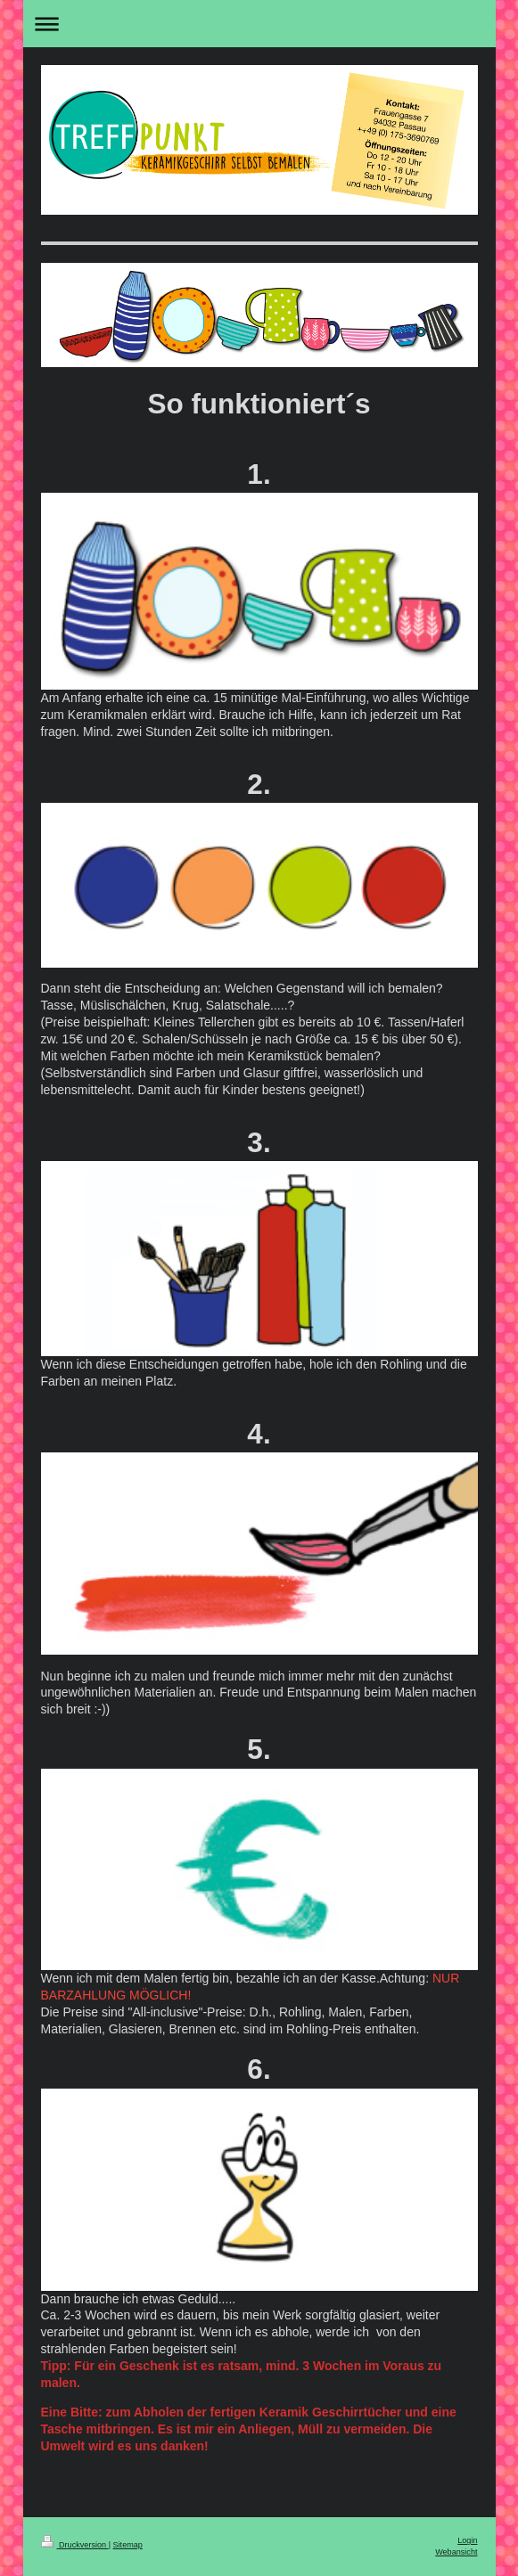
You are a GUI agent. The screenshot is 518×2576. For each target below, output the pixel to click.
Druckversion (75, 2544)
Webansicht (456, 2551)
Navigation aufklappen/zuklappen (259, 23)
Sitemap (128, 2544)
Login (467, 2540)
